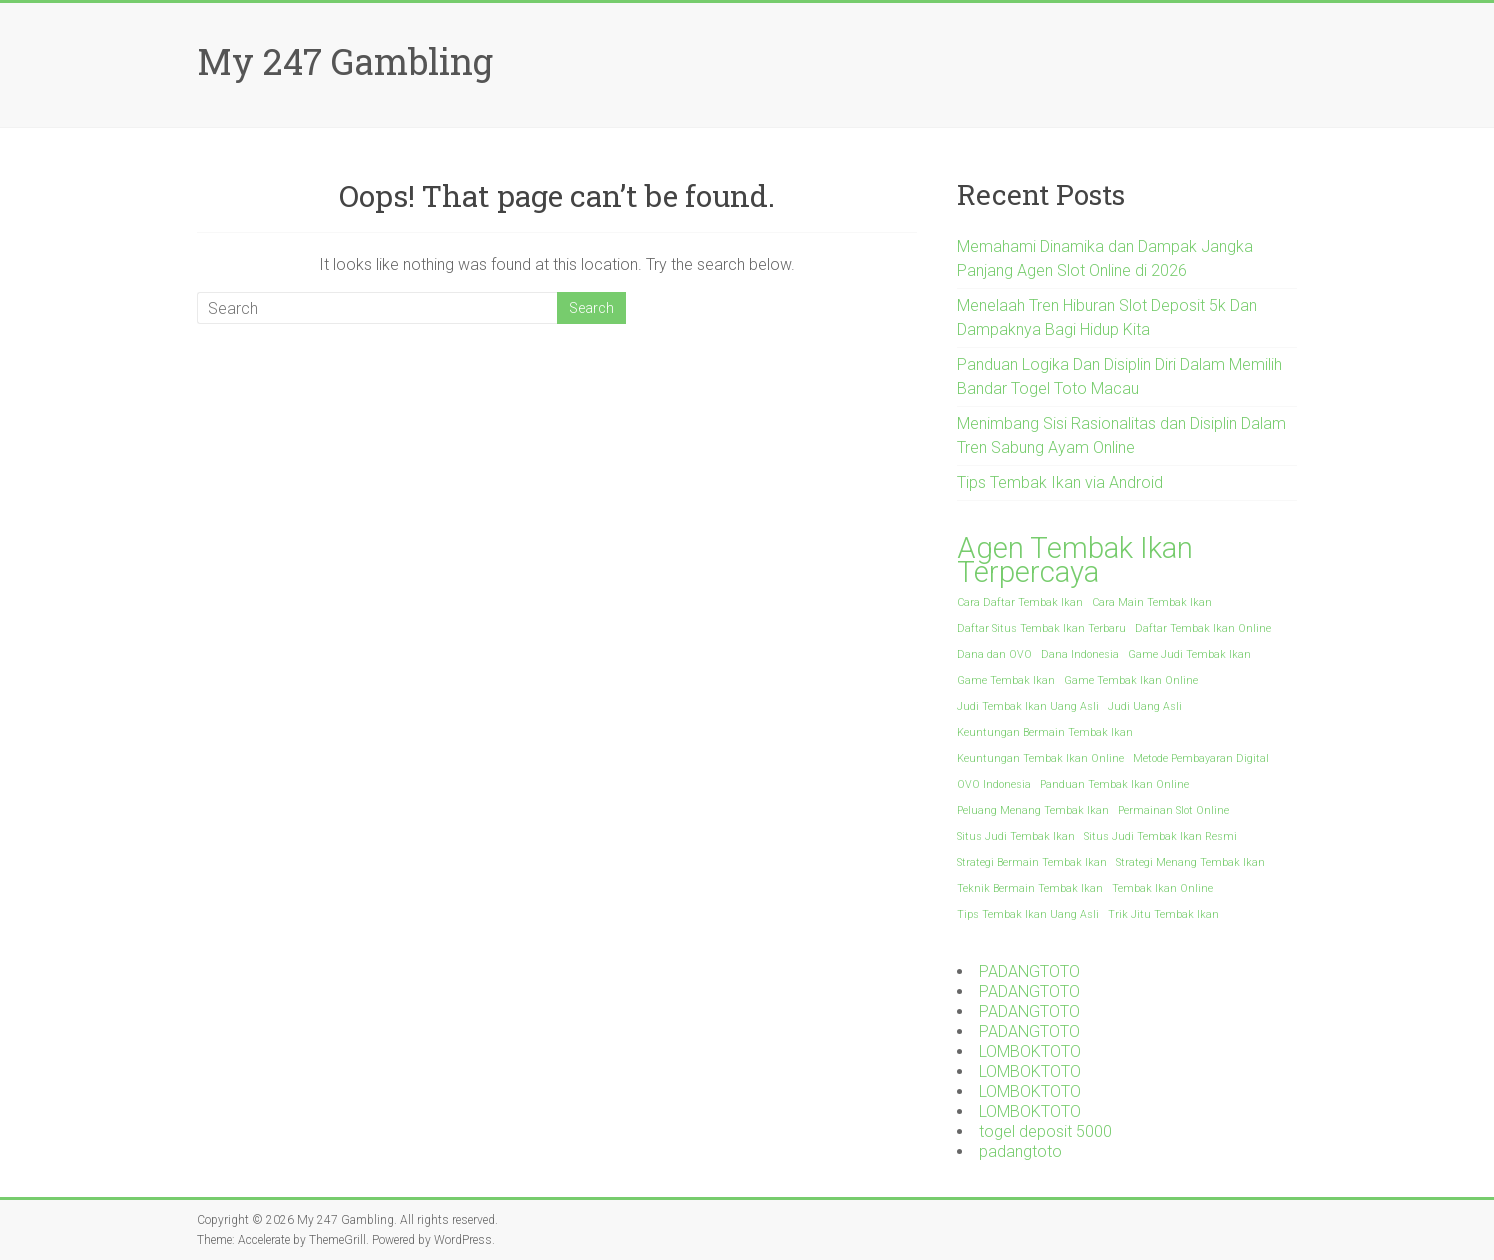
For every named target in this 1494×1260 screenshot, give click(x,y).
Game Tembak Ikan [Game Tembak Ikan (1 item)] (1006, 680)
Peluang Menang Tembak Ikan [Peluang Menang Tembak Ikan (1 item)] (1033, 810)
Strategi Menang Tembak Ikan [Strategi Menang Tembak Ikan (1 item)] (1190, 862)
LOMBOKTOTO (1030, 1051)
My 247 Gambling (345, 61)
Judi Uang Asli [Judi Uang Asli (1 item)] (1145, 706)
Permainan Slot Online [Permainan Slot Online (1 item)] (1173, 810)
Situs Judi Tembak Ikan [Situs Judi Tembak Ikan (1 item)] (1016, 836)
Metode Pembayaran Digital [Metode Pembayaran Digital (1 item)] (1201, 758)
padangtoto (1020, 1151)
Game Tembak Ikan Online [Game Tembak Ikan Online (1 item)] (1131, 680)
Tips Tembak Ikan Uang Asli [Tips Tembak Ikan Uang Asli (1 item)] (1028, 914)
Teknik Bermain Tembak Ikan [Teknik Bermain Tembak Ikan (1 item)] (1030, 888)
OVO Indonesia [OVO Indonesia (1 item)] (994, 784)
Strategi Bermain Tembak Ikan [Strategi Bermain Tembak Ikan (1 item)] (1032, 862)
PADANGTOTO (1029, 971)
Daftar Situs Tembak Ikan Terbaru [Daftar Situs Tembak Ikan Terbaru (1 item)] (1041, 628)
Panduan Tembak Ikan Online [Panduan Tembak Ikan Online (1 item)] (1114, 784)
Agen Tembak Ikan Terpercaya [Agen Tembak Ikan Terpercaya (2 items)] (1075, 560)
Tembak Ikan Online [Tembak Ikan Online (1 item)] (1162, 888)
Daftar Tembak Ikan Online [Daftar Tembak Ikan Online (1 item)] (1203, 628)
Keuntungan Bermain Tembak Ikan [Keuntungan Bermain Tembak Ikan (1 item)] (1045, 732)
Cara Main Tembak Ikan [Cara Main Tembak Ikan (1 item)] (1152, 602)
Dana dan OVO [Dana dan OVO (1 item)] (994, 654)
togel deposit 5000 (1045, 1131)
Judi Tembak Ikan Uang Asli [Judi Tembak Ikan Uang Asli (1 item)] (1028, 706)
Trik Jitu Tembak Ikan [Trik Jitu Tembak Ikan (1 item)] (1163, 914)
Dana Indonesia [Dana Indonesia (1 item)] (1080, 654)
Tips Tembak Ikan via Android (1060, 482)
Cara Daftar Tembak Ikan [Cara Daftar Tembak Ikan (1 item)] (1020, 602)
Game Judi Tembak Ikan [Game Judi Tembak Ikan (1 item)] (1189, 654)
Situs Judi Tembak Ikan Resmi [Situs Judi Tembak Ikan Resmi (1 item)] (1160, 836)
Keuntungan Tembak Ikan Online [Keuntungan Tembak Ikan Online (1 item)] (1040, 758)
